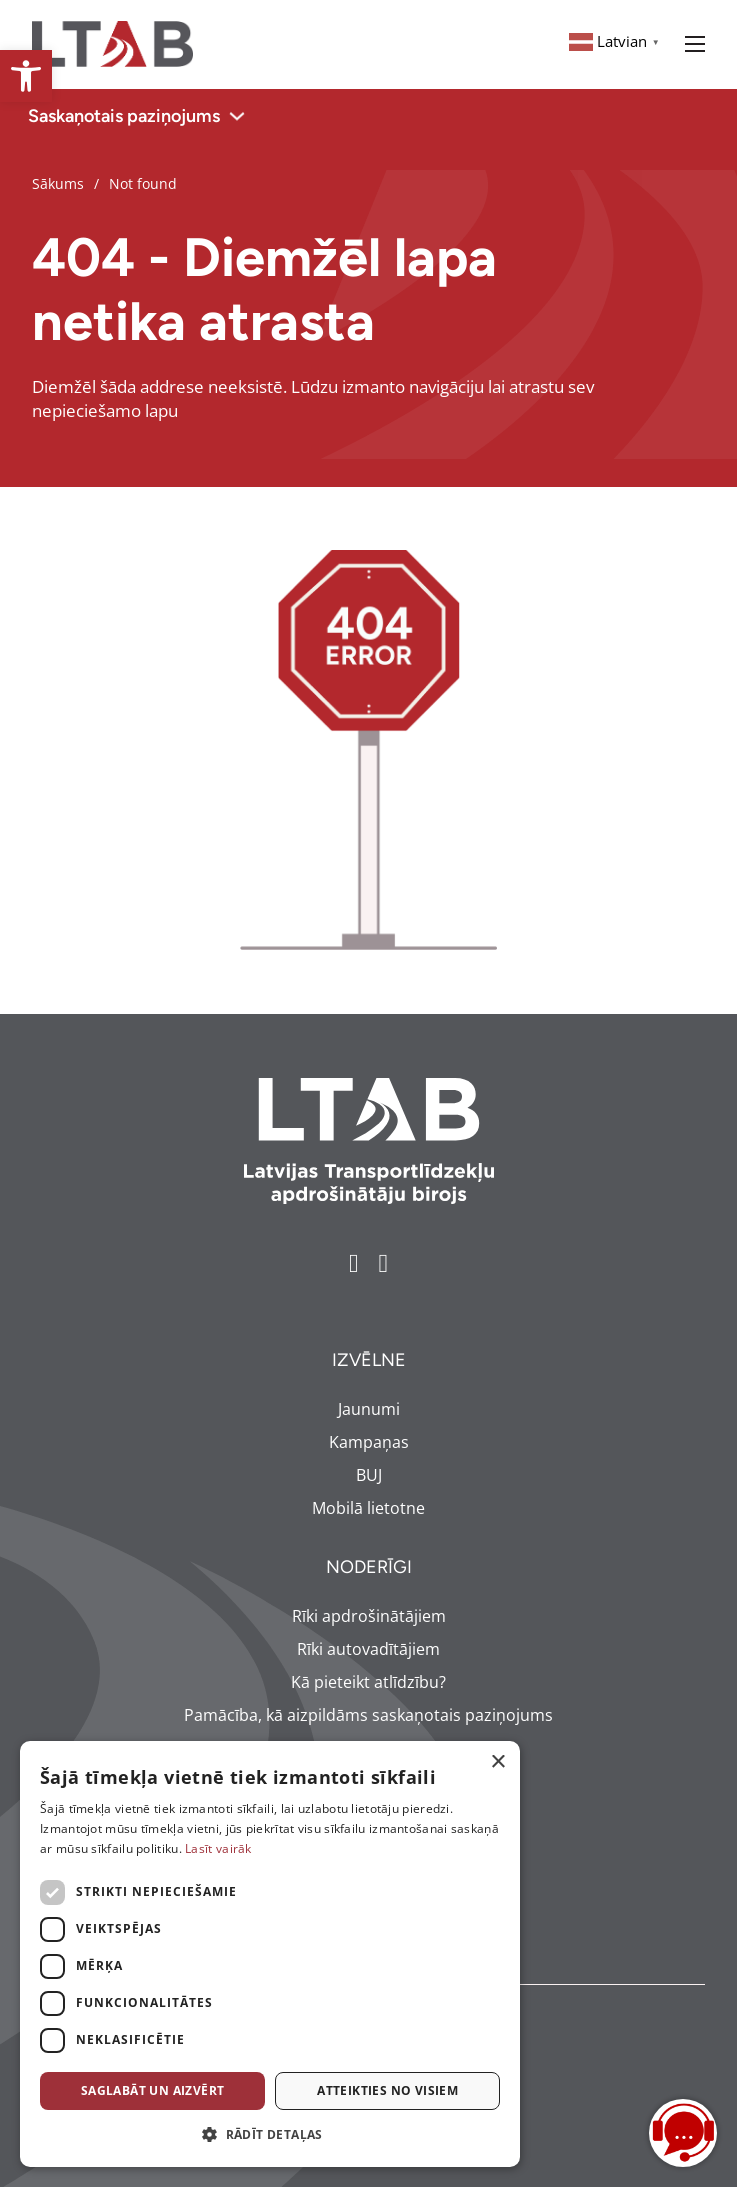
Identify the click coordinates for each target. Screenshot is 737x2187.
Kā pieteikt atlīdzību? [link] (368, 1682)
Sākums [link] (58, 183)
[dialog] (270, 1954)
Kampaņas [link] (369, 1442)
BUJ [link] (369, 1475)
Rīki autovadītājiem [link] (368, 1649)
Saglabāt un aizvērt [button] (153, 2090)
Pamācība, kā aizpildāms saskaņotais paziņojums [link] (368, 1715)
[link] (26, 76)
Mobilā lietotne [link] (368, 1508)
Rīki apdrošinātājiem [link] (369, 1616)
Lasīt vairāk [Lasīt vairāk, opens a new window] (218, 1848)
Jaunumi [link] (369, 1409)
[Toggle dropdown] (237, 116)
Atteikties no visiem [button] (387, 2090)
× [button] (497, 1762)
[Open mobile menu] (695, 44)
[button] (270, 2135)
